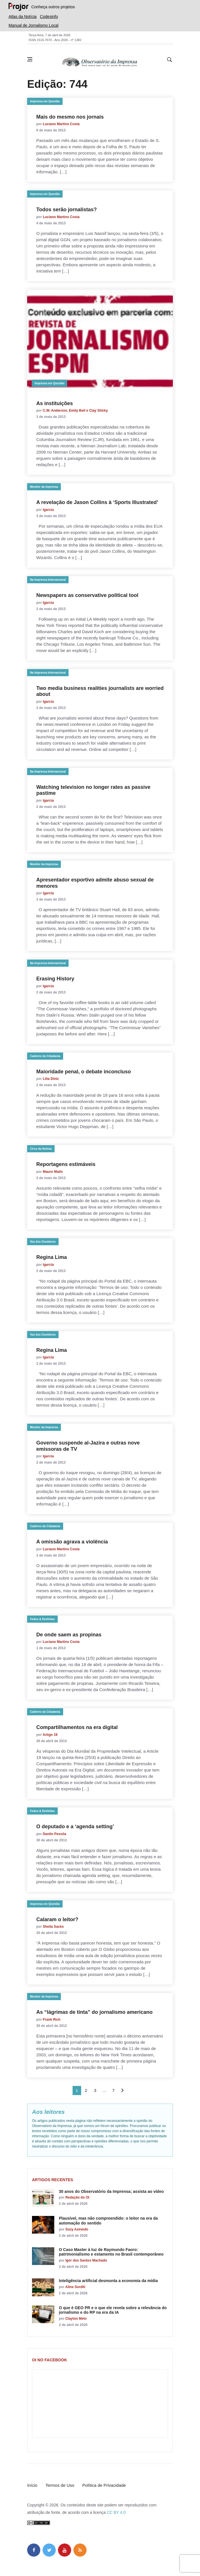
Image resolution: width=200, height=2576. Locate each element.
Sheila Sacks (53, 1927)
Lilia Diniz (51, 1079)
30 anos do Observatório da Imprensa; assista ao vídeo (111, 2191)
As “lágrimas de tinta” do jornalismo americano (94, 2012)
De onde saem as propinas (68, 1635)
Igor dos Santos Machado (86, 2260)
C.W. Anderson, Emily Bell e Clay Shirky (75, 411)
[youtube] (64, 2550)
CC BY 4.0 (116, 2512)
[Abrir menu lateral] (29, 59)
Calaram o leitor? (57, 1919)
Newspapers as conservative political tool (87, 595)
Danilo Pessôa (54, 1834)
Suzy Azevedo (76, 2229)
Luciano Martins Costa (61, 124)
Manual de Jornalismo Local (33, 25)
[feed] (80, 2550)
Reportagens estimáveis (65, 1164)
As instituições (54, 403)
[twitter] (49, 2550)
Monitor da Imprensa (44, 486)
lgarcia (48, 510)
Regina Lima (51, 1257)
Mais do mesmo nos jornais (70, 117)
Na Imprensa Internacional (48, 579)
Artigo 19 (50, 1735)
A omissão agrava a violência (72, 1542)
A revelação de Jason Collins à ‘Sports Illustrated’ (97, 502)
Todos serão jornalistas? (66, 209)
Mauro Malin (53, 1172)
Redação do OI (77, 2197)
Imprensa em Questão (45, 101)
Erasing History (55, 979)
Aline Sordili (75, 2287)
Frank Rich (52, 2020)
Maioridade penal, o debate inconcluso (83, 1071)
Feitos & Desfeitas (42, 1619)
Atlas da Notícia (23, 16)
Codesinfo (49, 16)
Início (32, 2485)
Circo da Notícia (41, 1148)
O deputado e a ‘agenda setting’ (75, 1826)
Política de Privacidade (104, 2485)
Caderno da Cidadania (45, 1056)
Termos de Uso (59, 2485)
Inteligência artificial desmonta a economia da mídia (108, 2280)
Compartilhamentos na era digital (77, 1727)
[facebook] (33, 2550)
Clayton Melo (76, 2319)
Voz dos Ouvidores (43, 1241)
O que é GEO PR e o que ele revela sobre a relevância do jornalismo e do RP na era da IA (113, 2310)
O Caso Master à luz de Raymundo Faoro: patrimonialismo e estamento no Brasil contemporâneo (111, 2252)
